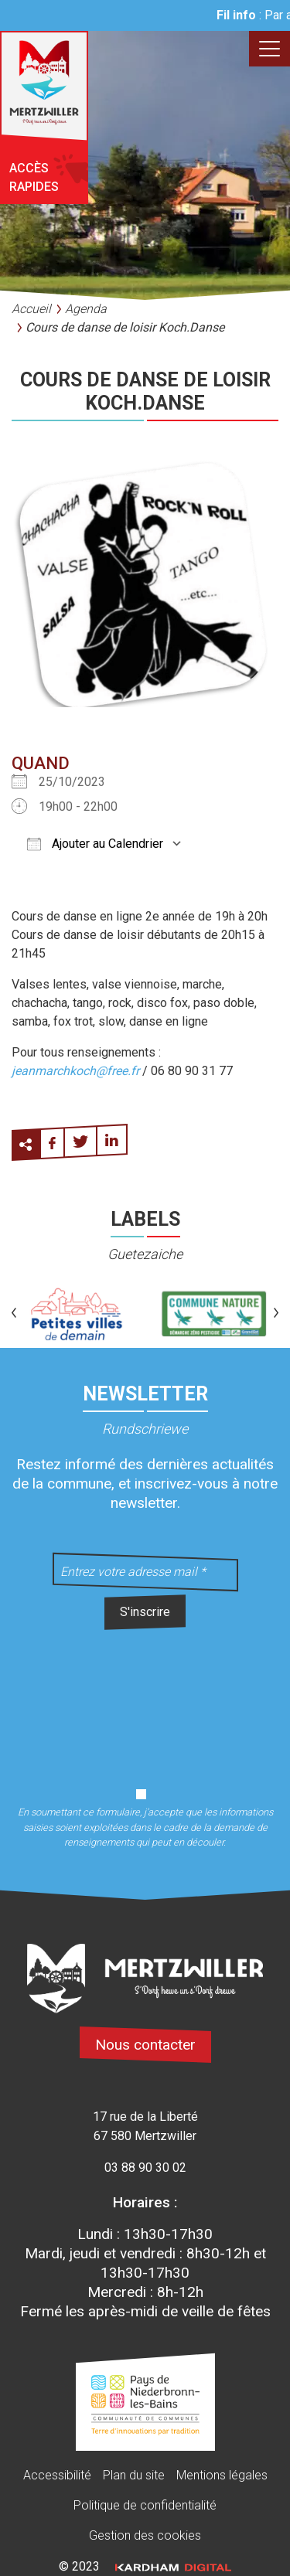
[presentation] (145, 1699)
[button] (14, 1314)
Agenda (86, 308)
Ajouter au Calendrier (95, 843)
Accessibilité (57, 2475)
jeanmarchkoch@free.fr (75, 1070)
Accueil (31, 308)
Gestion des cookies (145, 2535)
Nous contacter (145, 2045)
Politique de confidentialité (145, 2505)
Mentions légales (222, 2475)
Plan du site (134, 2475)
